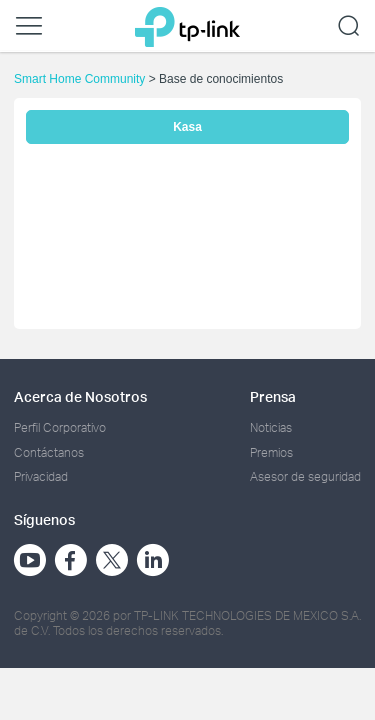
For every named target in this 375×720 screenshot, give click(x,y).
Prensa (273, 396)
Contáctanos (49, 452)
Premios (271, 452)
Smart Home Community (79, 79)
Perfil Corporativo (60, 427)
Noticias (271, 427)
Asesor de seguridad (305, 476)
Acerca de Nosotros (80, 396)
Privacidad (41, 476)
